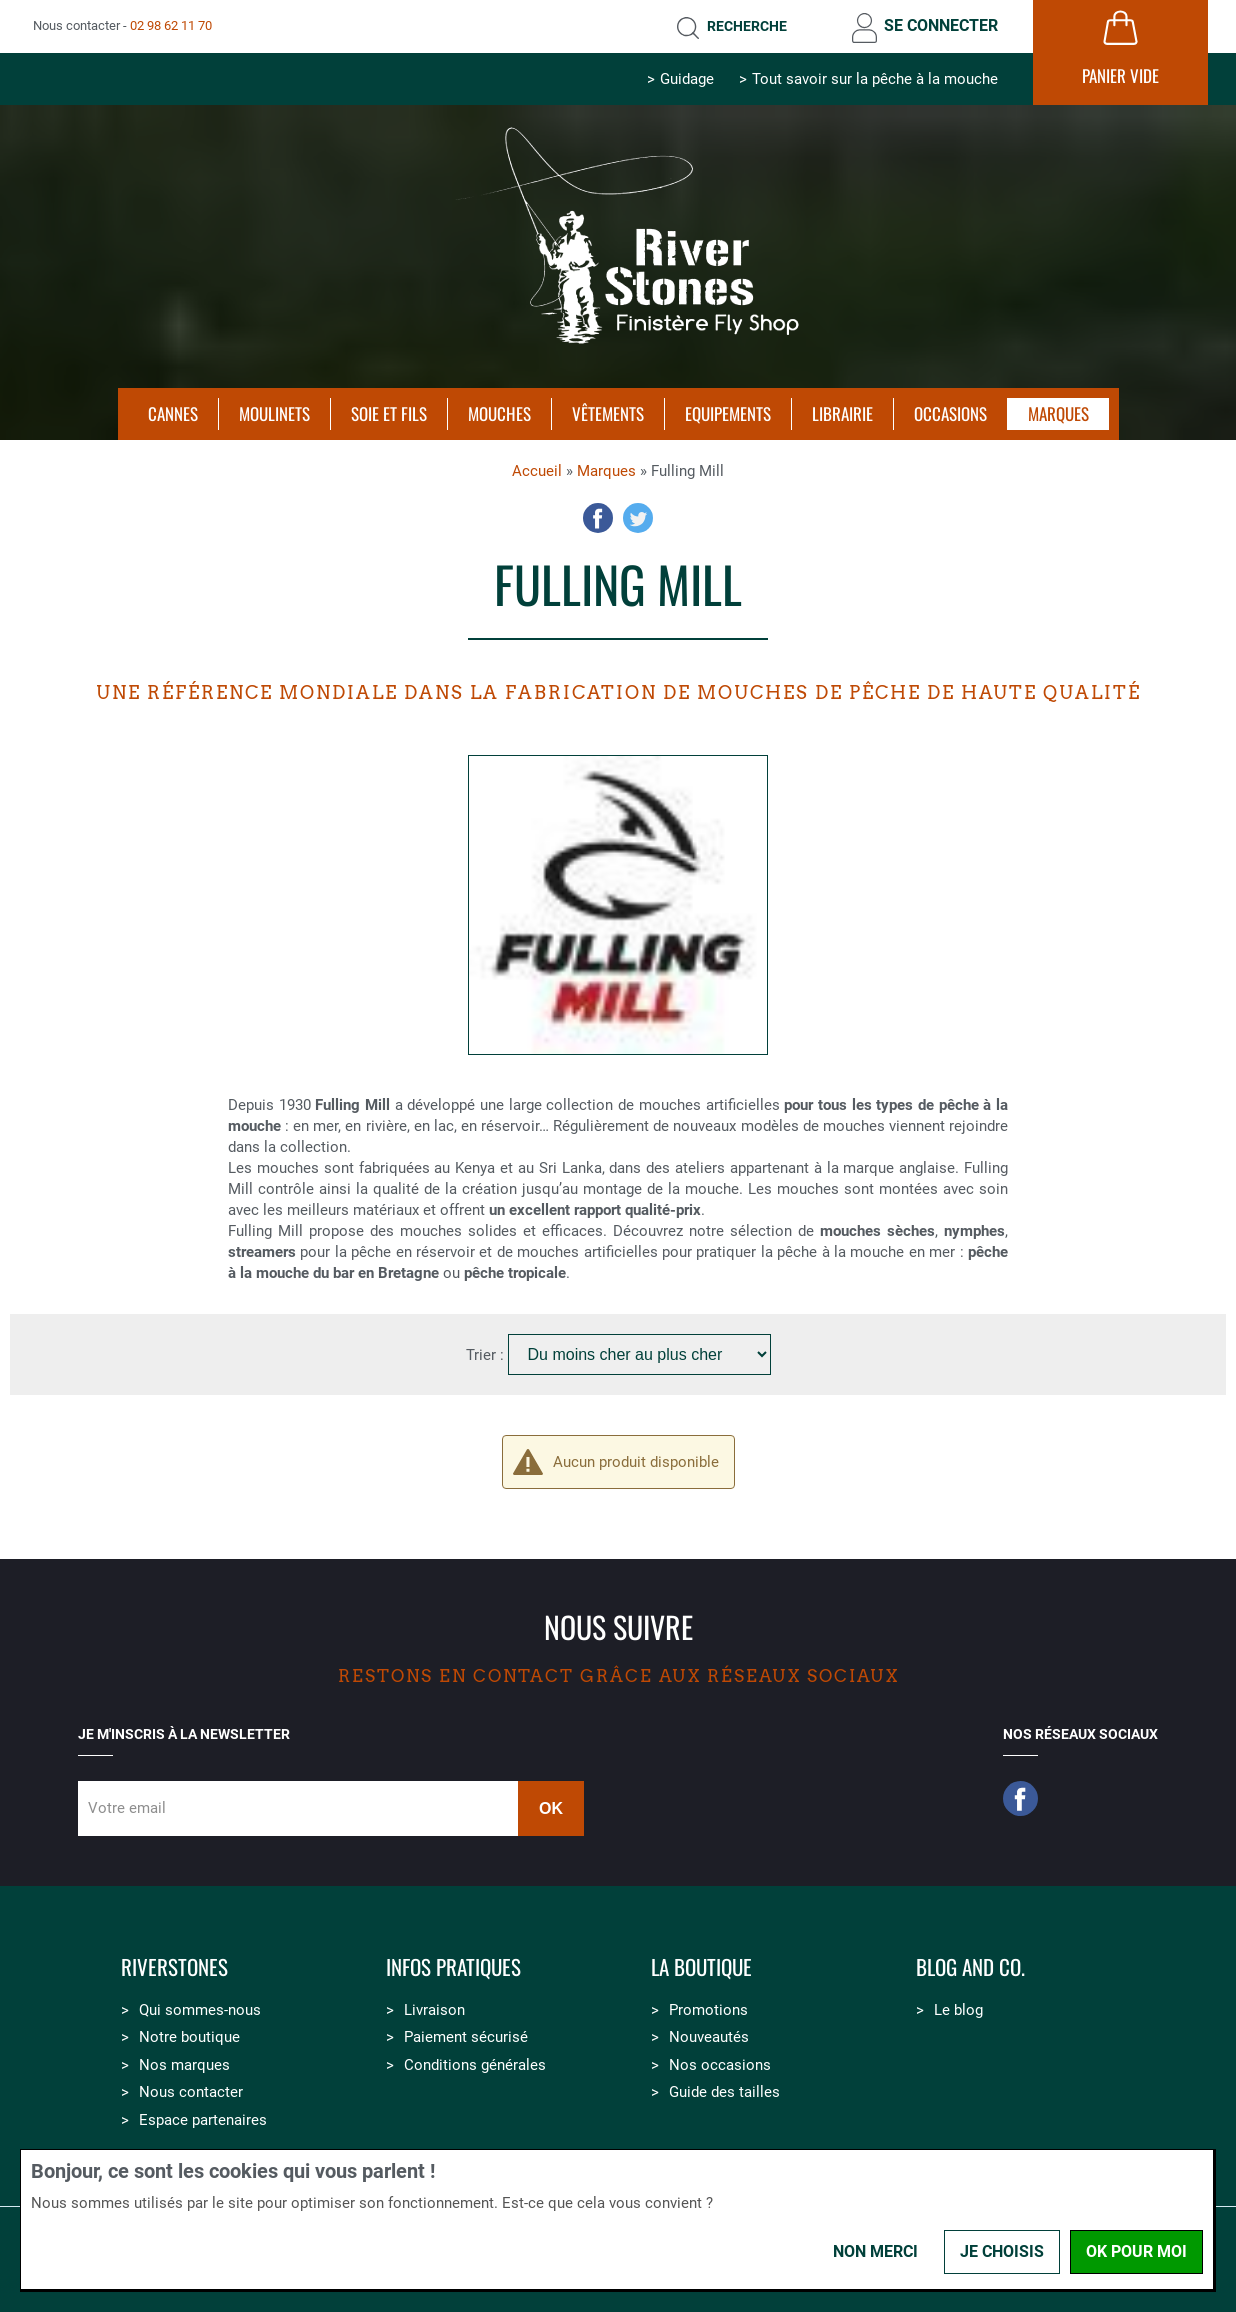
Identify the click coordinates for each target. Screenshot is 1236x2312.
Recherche (747, 26)
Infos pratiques (453, 1967)
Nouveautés (709, 2037)
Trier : (487, 1355)
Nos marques (184, 2065)
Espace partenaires (203, 2120)
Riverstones (174, 1967)
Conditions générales (475, 2065)
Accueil (537, 471)
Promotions (708, 2010)
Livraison (434, 2010)
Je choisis (1002, 2251)
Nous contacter (191, 2092)
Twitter (638, 518)
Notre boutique (189, 2037)
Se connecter (941, 25)
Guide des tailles (724, 2092)
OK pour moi (1136, 2251)
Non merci (875, 2251)
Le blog (958, 2010)
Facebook (598, 518)
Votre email (127, 1808)
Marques (606, 471)
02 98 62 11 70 (171, 25)
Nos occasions (720, 2065)
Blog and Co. (970, 1967)
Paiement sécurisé (466, 2037)
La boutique (701, 1967)
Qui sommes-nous (200, 2010)
